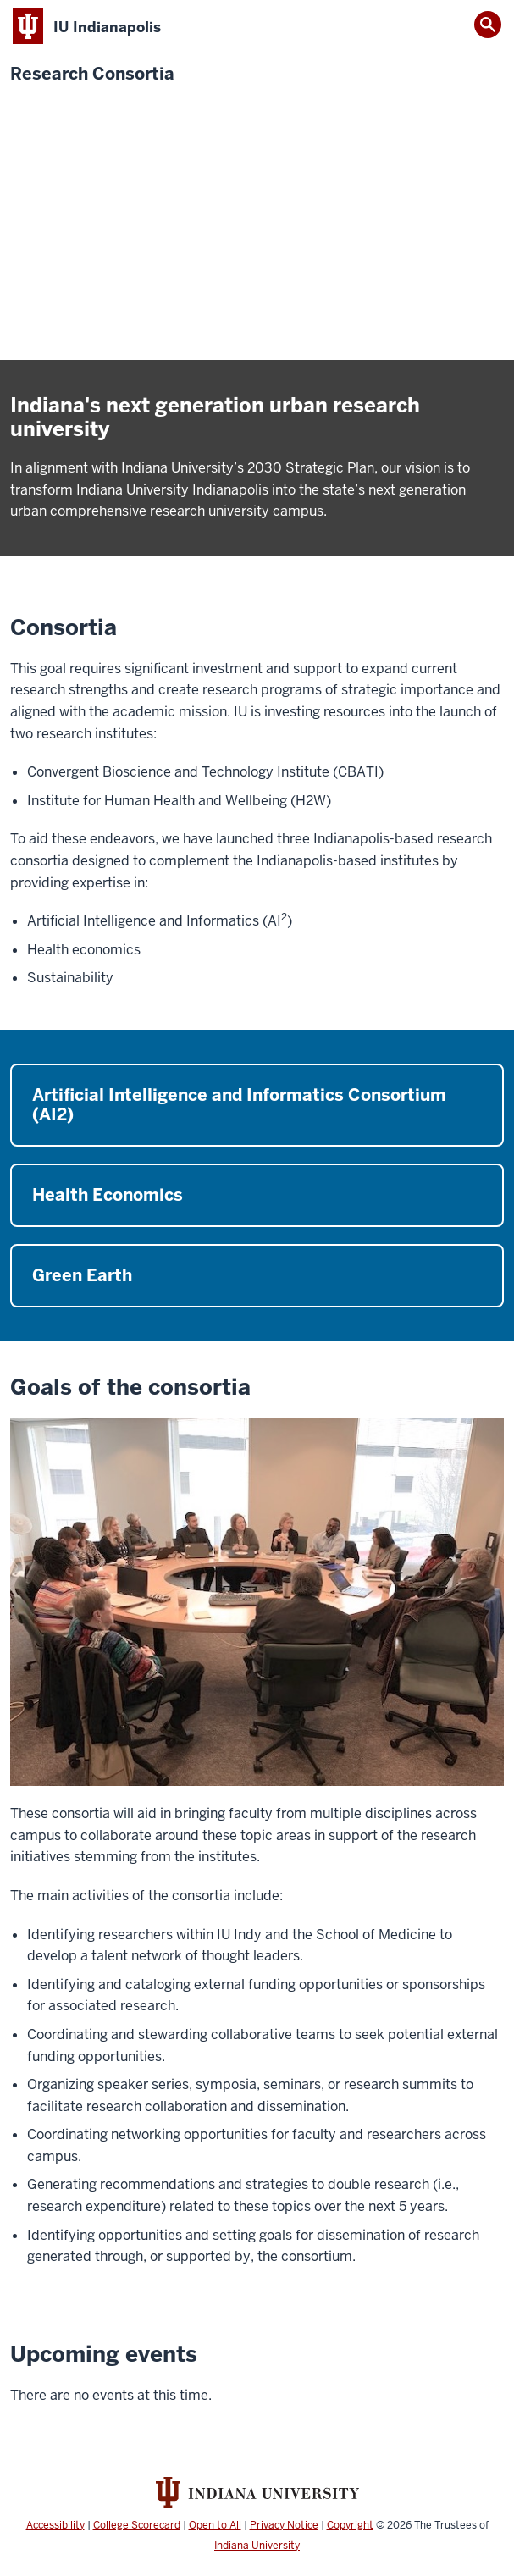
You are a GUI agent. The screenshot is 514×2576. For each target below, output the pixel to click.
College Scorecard (136, 2525)
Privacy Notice (284, 2525)
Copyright (350, 2525)
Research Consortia (92, 74)
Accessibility (55, 2525)
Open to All (215, 2525)
